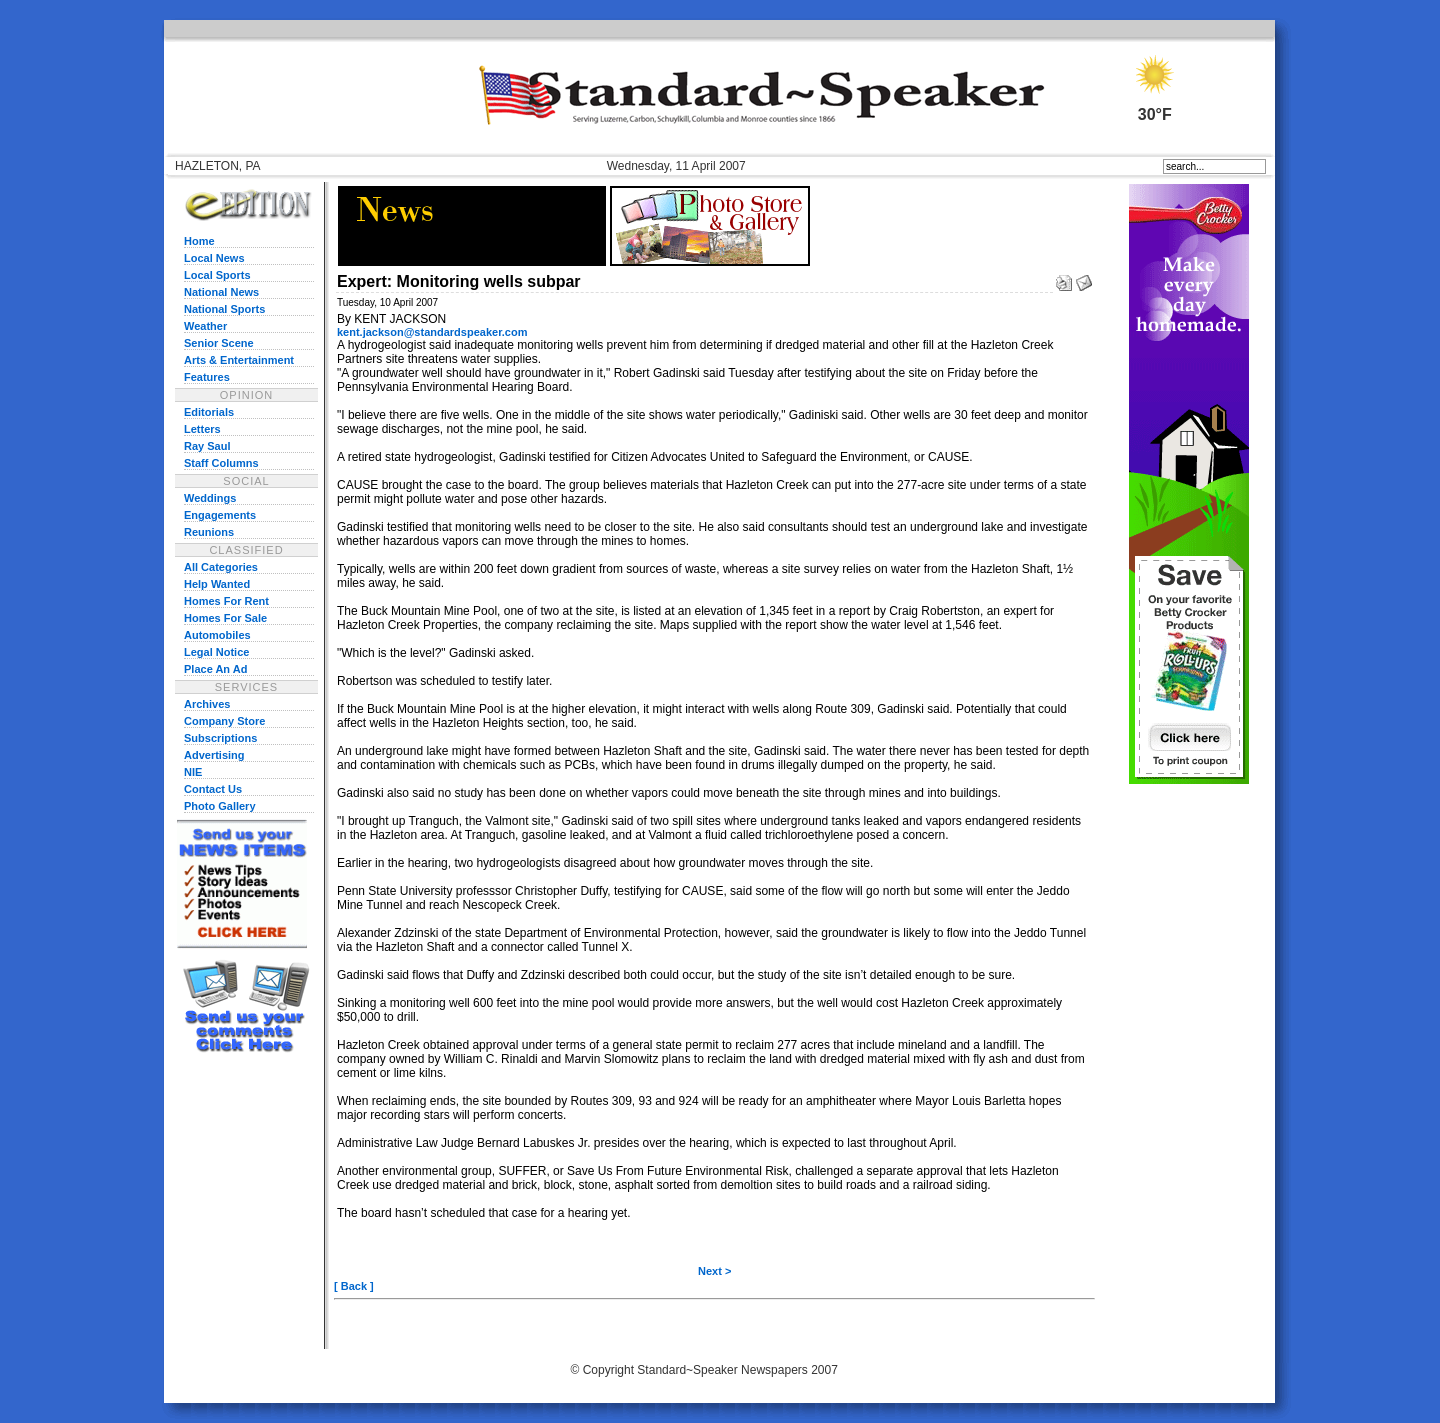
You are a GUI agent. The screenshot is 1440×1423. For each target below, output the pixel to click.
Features (207, 377)
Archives (207, 704)
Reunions (209, 532)
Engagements (220, 515)
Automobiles (217, 635)
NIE (193, 772)
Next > (714, 1271)
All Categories (221, 567)
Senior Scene (219, 343)
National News (221, 292)
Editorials (209, 412)
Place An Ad (215, 669)
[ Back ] (354, 1286)
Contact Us (213, 789)
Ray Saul (207, 446)
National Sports (224, 309)
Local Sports (217, 275)
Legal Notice (216, 652)
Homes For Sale (225, 618)
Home (199, 241)
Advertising (214, 755)
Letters (202, 429)
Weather (205, 326)
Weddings (210, 498)
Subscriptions (220, 738)
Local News (214, 258)
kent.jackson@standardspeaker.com (432, 332)
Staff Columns (221, 463)
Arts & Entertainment (239, 360)
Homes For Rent (226, 601)
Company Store (224, 721)
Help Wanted (217, 584)
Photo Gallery (220, 806)
